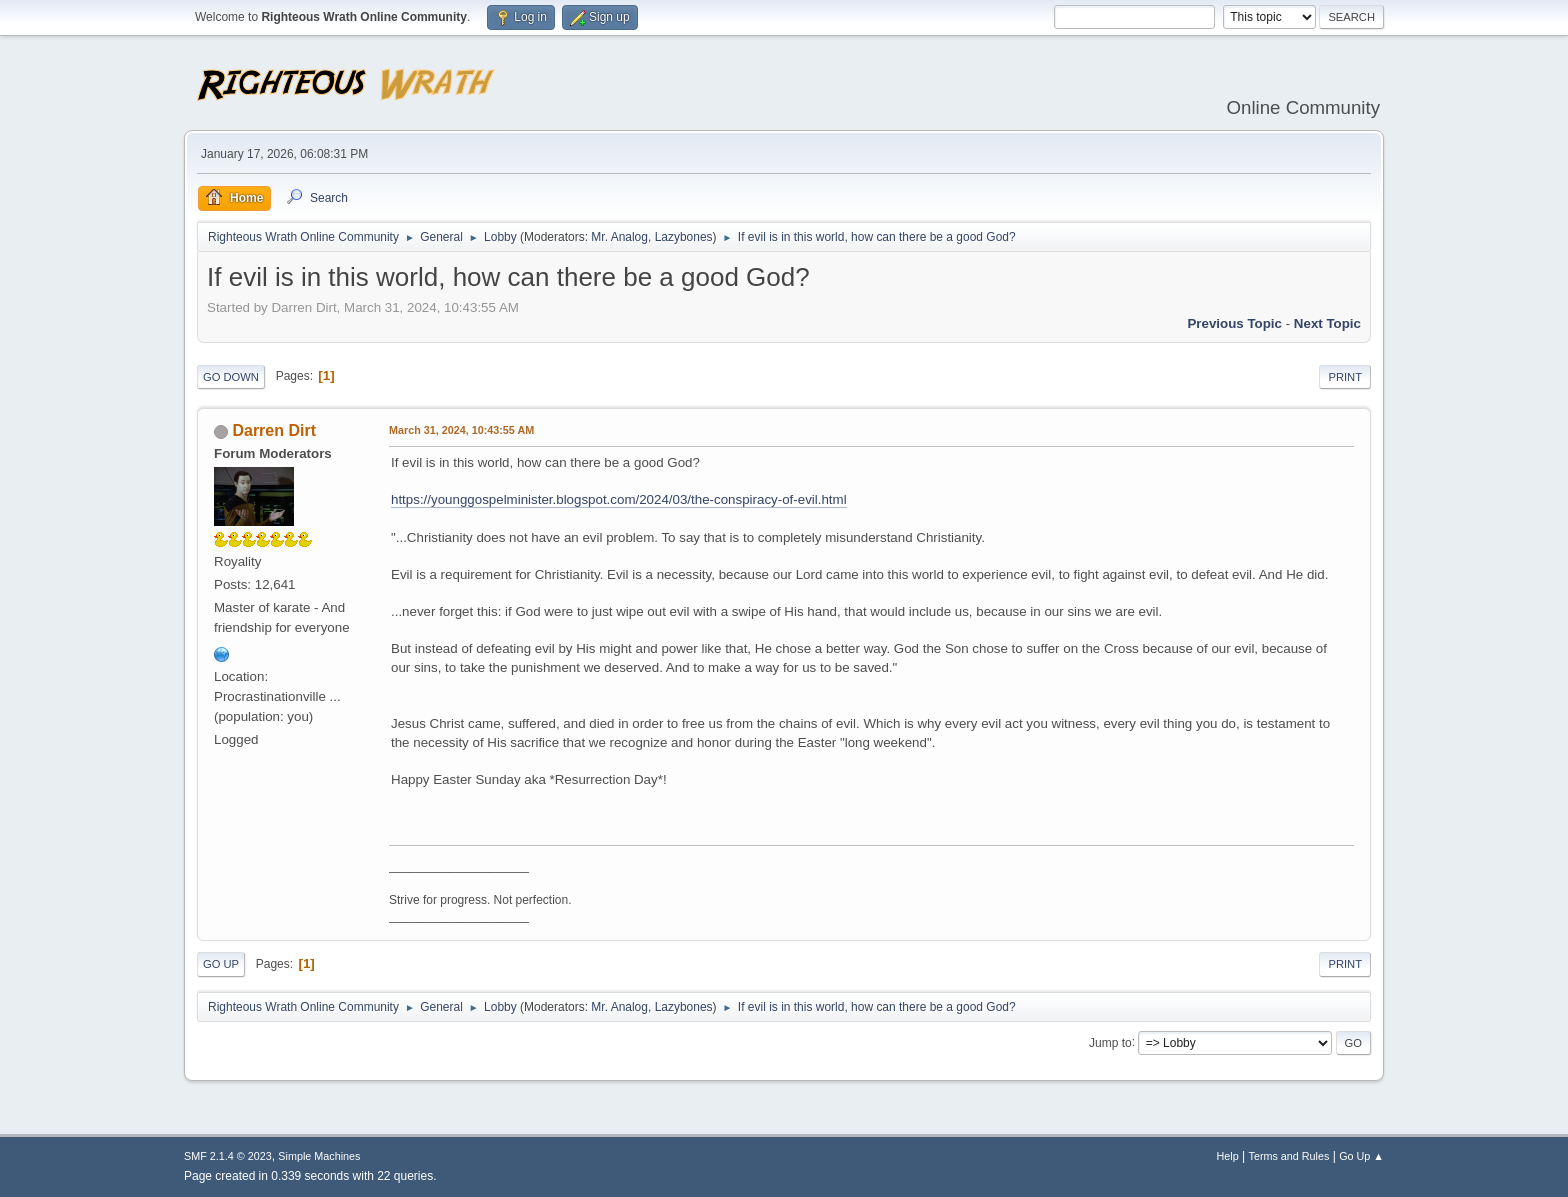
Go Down (231, 377)
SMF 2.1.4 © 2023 (228, 1156)
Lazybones (684, 237)
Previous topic (1234, 323)
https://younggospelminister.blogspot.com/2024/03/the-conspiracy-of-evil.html (619, 499)
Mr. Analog (619, 237)
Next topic (1327, 323)
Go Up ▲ (1361, 1156)
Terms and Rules (1289, 1156)
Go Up (221, 964)
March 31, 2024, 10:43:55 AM (461, 430)
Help (1228, 1156)
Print (1345, 377)
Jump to (1110, 1042)
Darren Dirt (274, 430)
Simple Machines (319, 1156)
